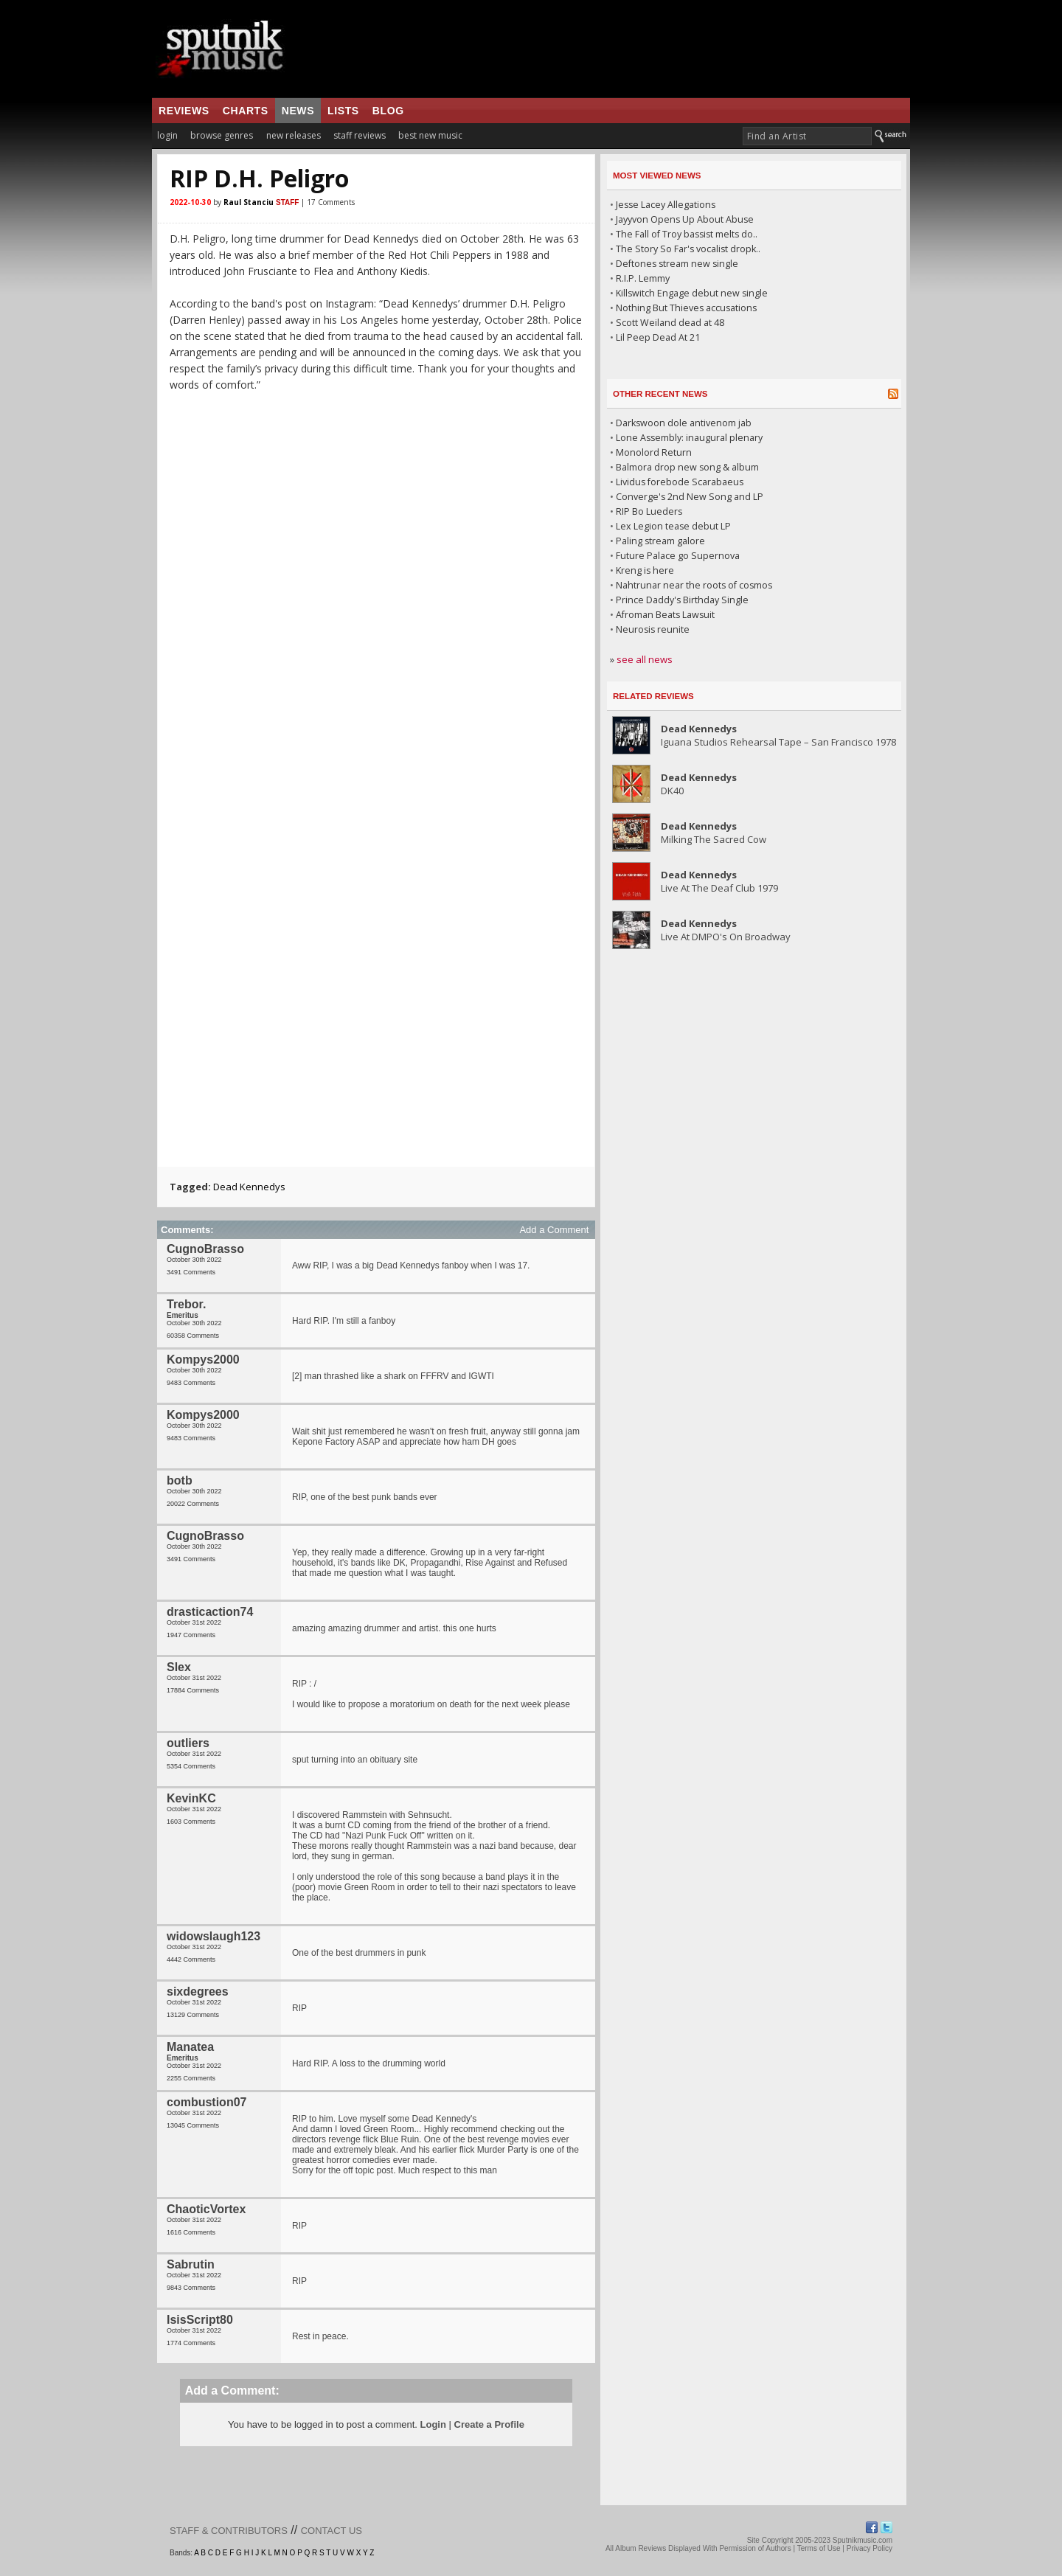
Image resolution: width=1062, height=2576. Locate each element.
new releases (293, 135)
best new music (430, 135)
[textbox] (807, 136)
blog (388, 111)
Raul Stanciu (248, 202)
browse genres (221, 135)
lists (343, 111)
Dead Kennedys (249, 1186)
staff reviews (359, 135)
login (167, 135)
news (298, 111)
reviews (184, 111)
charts (245, 111)
